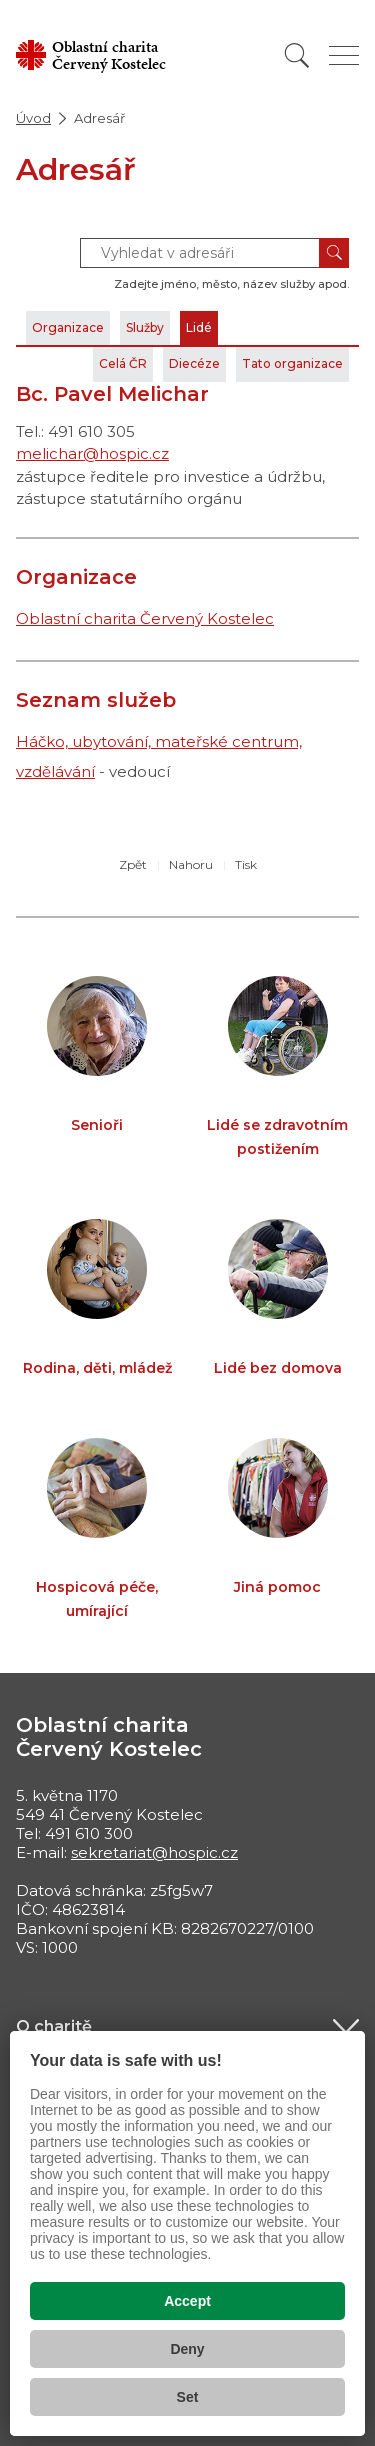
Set (188, 2397)
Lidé (199, 327)
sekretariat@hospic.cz (154, 1852)
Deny (187, 2349)
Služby (145, 327)
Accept (187, 2301)
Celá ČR (123, 363)
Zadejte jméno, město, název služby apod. (231, 284)
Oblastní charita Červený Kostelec (145, 618)
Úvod (33, 118)
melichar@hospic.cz (92, 453)
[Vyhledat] (297, 55)
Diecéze (194, 363)
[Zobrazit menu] (344, 55)
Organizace (68, 327)
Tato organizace (292, 363)
